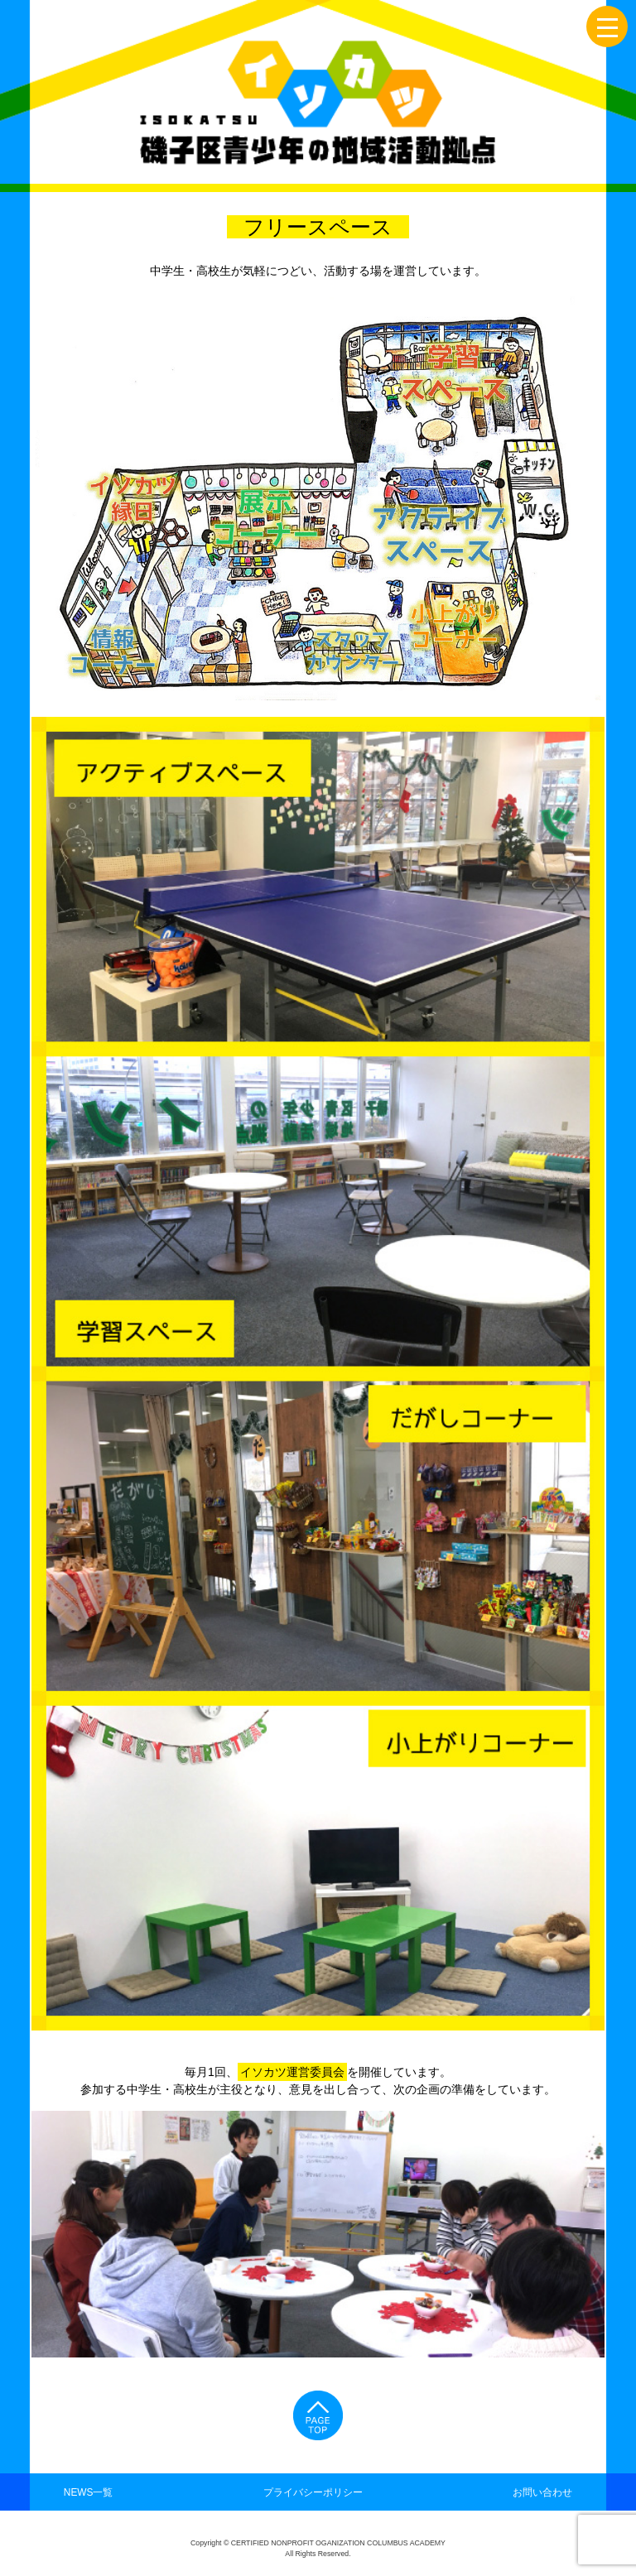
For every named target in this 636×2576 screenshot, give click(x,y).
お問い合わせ (542, 2492)
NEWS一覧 (88, 2492)
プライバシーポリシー (313, 2492)
